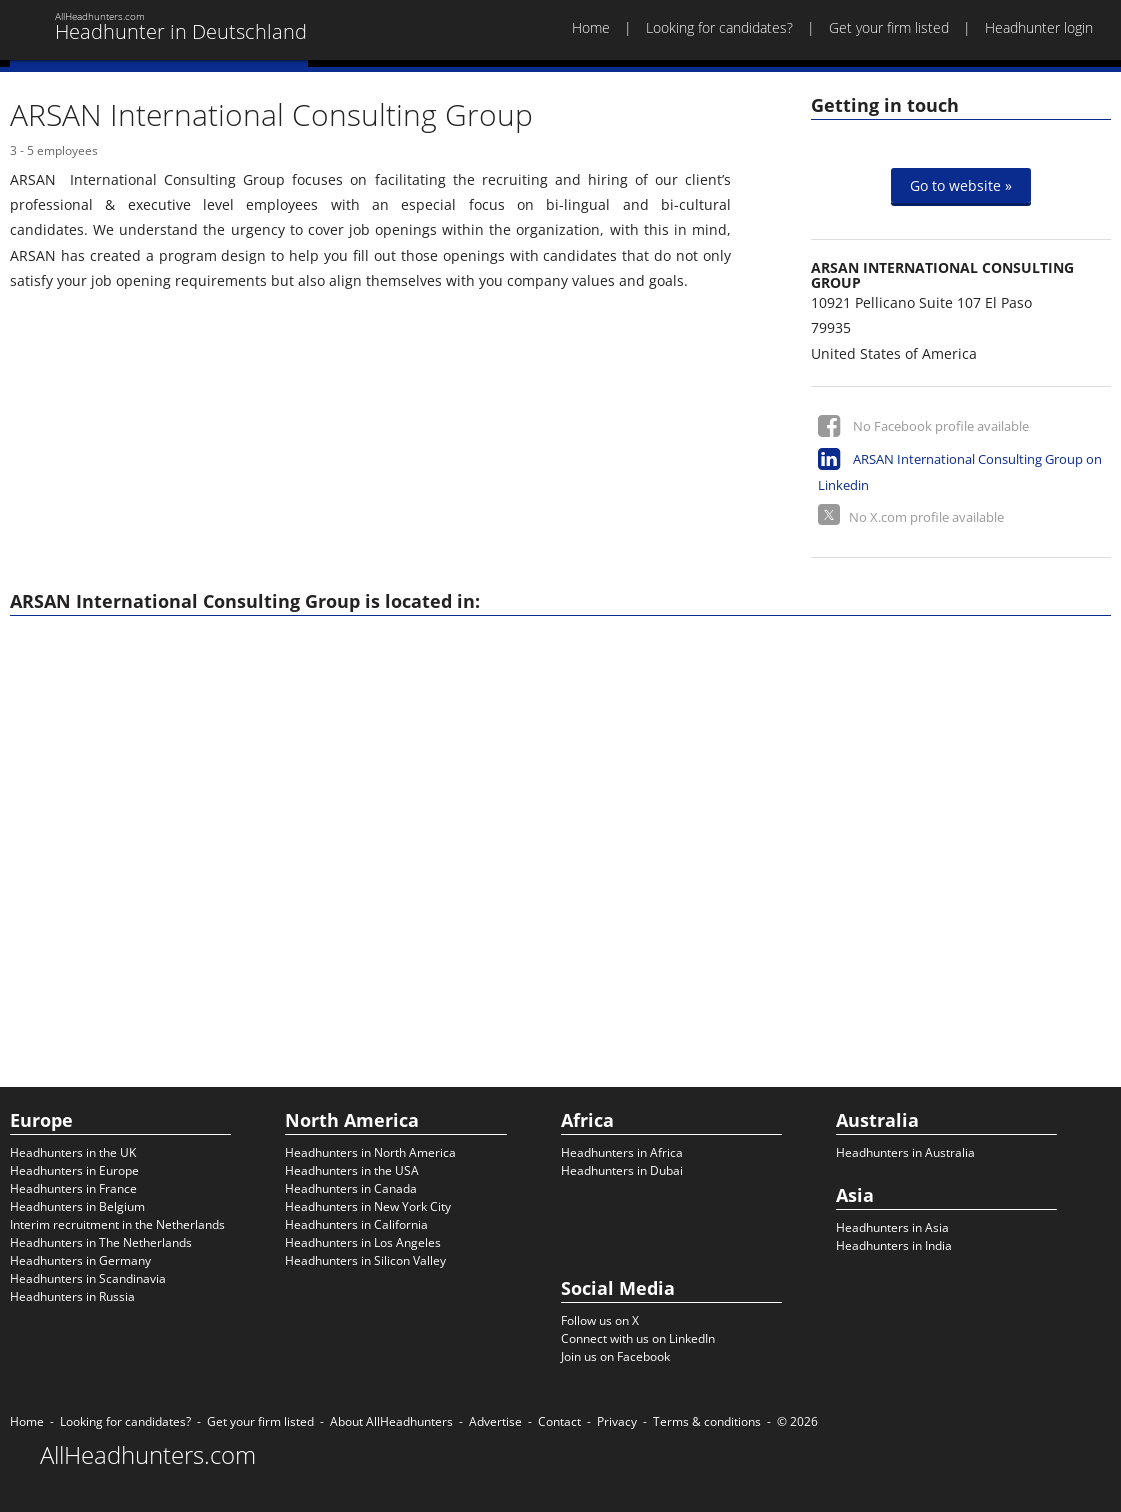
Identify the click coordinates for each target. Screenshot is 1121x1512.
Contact (559, 1421)
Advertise (495, 1421)
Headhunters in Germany (80, 1260)
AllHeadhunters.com (148, 1455)
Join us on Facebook (615, 1356)
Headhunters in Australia (905, 1152)
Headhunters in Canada (351, 1188)
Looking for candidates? (719, 27)
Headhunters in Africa (622, 1152)
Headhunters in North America (370, 1152)
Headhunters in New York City (368, 1206)
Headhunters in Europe (74, 1170)
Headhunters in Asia (892, 1227)
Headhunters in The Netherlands (101, 1242)
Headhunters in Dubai (622, 1170)
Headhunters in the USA (352, 1170)
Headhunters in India (894, 1245)
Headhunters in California (356, 1224)
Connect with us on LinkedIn (638, 1338)
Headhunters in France (73, 1188)
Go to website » (961, 185)
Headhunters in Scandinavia (88, 1278)
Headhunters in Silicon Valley (365, 1260)
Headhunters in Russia (72, 1296)
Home (591, 27)
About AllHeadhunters (391, 1421)
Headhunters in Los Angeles (363, 1242)
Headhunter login (1039, 27)
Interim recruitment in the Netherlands (117, 1224)
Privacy (617, 1421)
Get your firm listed (889, 27)
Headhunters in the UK (73, 1152)
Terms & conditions (707, 1421)
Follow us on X (600, 1320)
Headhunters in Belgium (77, 1206)
